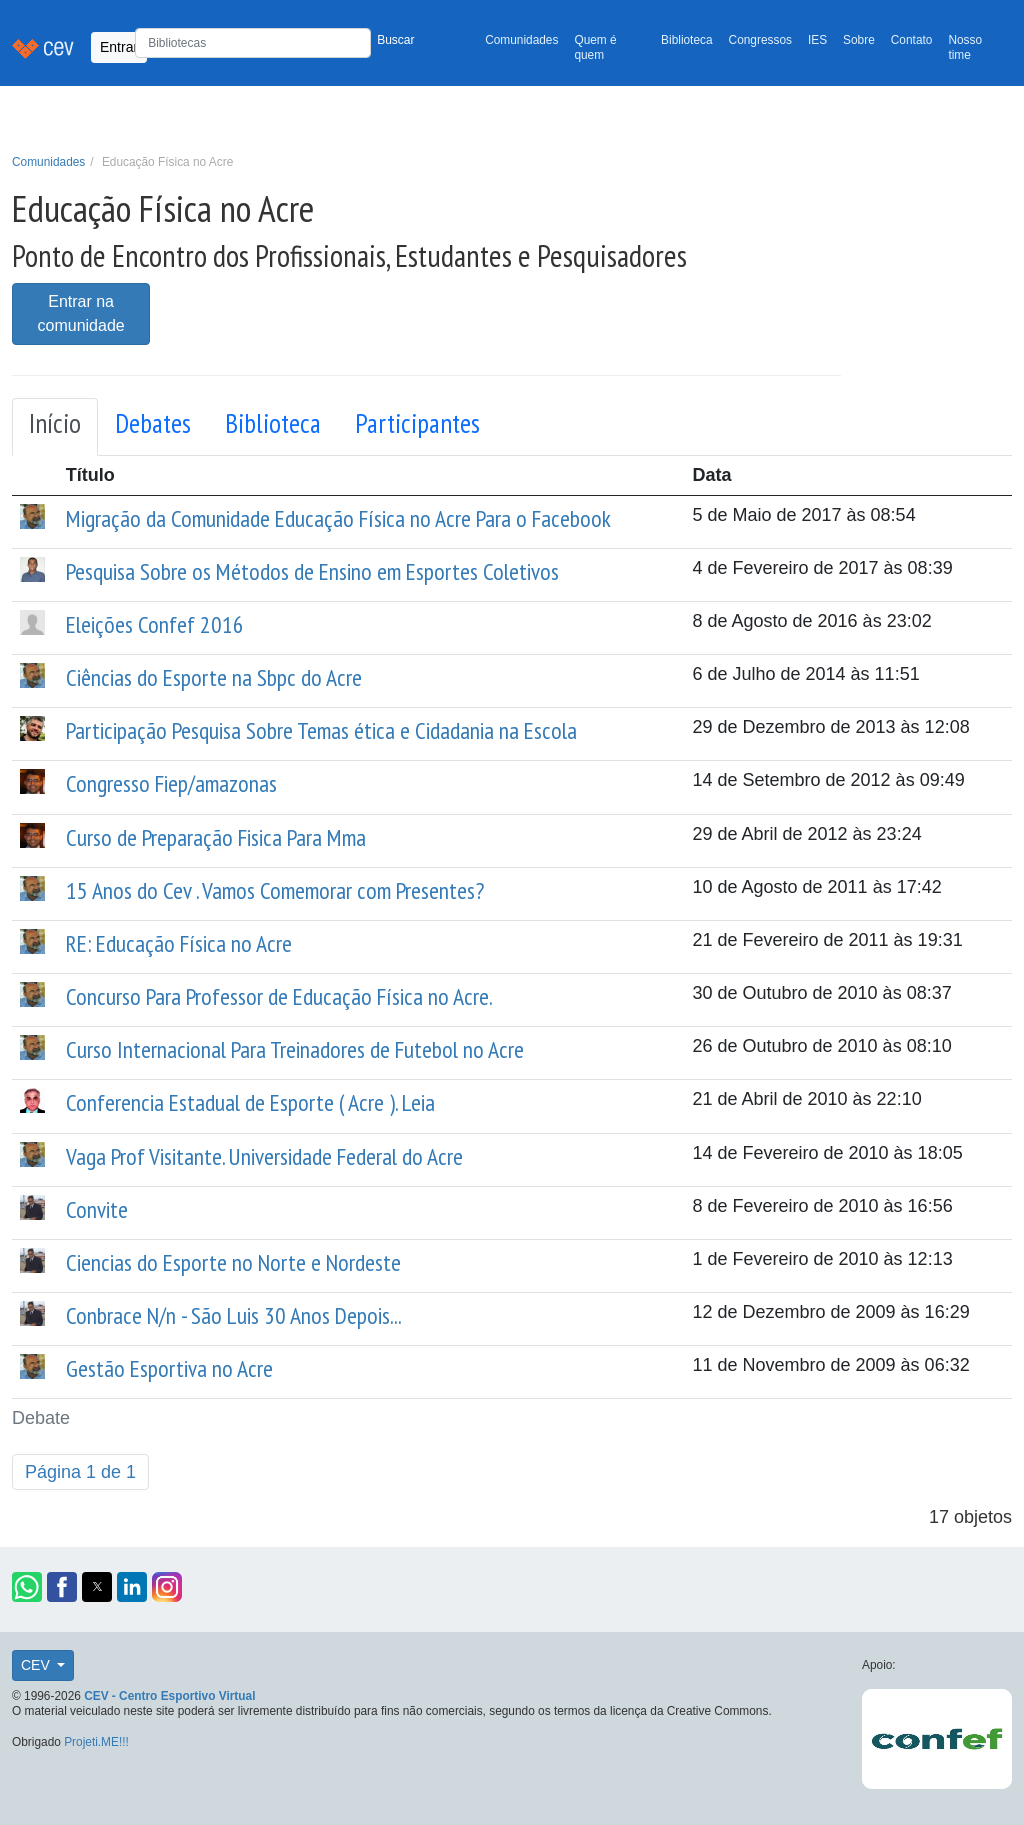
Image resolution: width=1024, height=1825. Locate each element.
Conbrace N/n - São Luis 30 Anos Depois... (234, 1315)
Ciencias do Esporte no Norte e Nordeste (233, 1262)
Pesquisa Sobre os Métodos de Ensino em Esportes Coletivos (312, 571)
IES (817, 40)
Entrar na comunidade (81, 313)
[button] (27, 1587)
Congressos (760, 40)
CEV (37, 1665)
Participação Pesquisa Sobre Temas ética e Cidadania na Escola (321, 730)
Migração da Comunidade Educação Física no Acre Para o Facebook (338, 518)
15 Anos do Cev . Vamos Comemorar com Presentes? (275, 890)
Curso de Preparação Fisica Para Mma (216, 837)
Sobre (859, 40)
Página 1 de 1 (80, 1472)
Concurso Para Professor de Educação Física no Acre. (279, 996)
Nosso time (965, 47)
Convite (97, 1209)
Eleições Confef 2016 (155, 624)
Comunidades (521, 40)
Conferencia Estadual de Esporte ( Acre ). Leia (250, 1102)
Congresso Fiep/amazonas (171, 783)
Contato (912, 40)
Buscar (395, 40)
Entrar (119, 47)
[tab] (55, 427)
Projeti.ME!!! (96, 1742)
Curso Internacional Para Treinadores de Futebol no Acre (295, 1049)
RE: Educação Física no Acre (179, 943)
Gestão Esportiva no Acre (169, 1368)
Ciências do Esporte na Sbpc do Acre (214, 677)
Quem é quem (595, 47)
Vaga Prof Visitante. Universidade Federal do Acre (264, 1156)
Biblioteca (687, 40)
